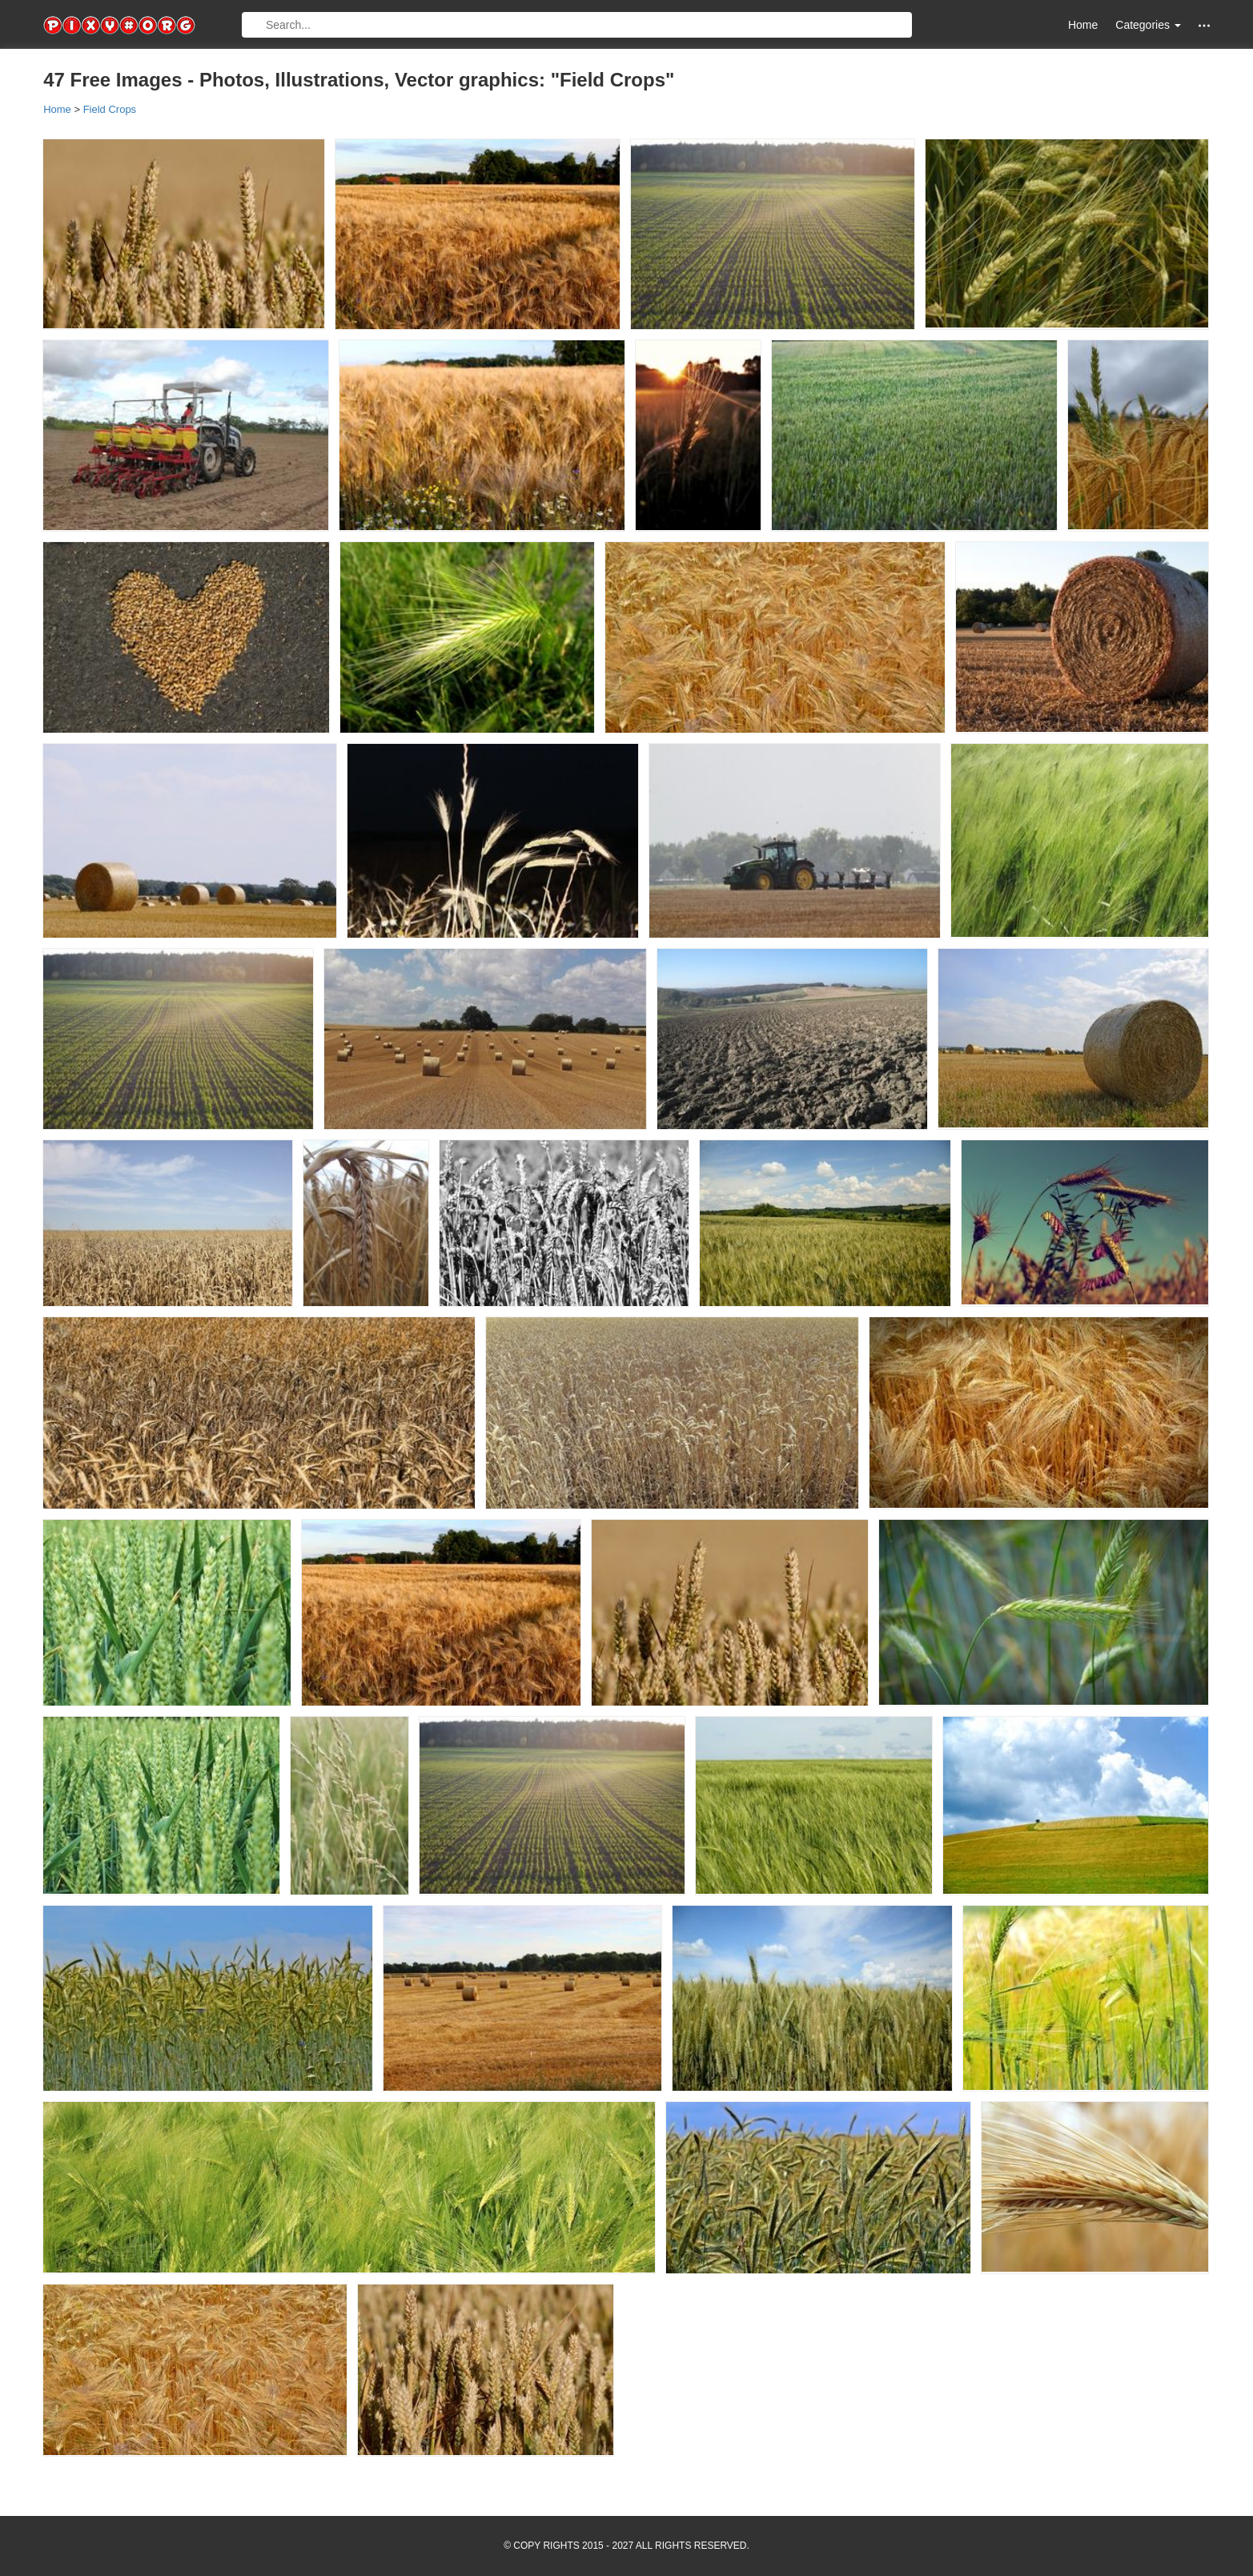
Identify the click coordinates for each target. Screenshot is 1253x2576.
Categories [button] (1148, 24)
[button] (1204, 25)
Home (1083, 24)
